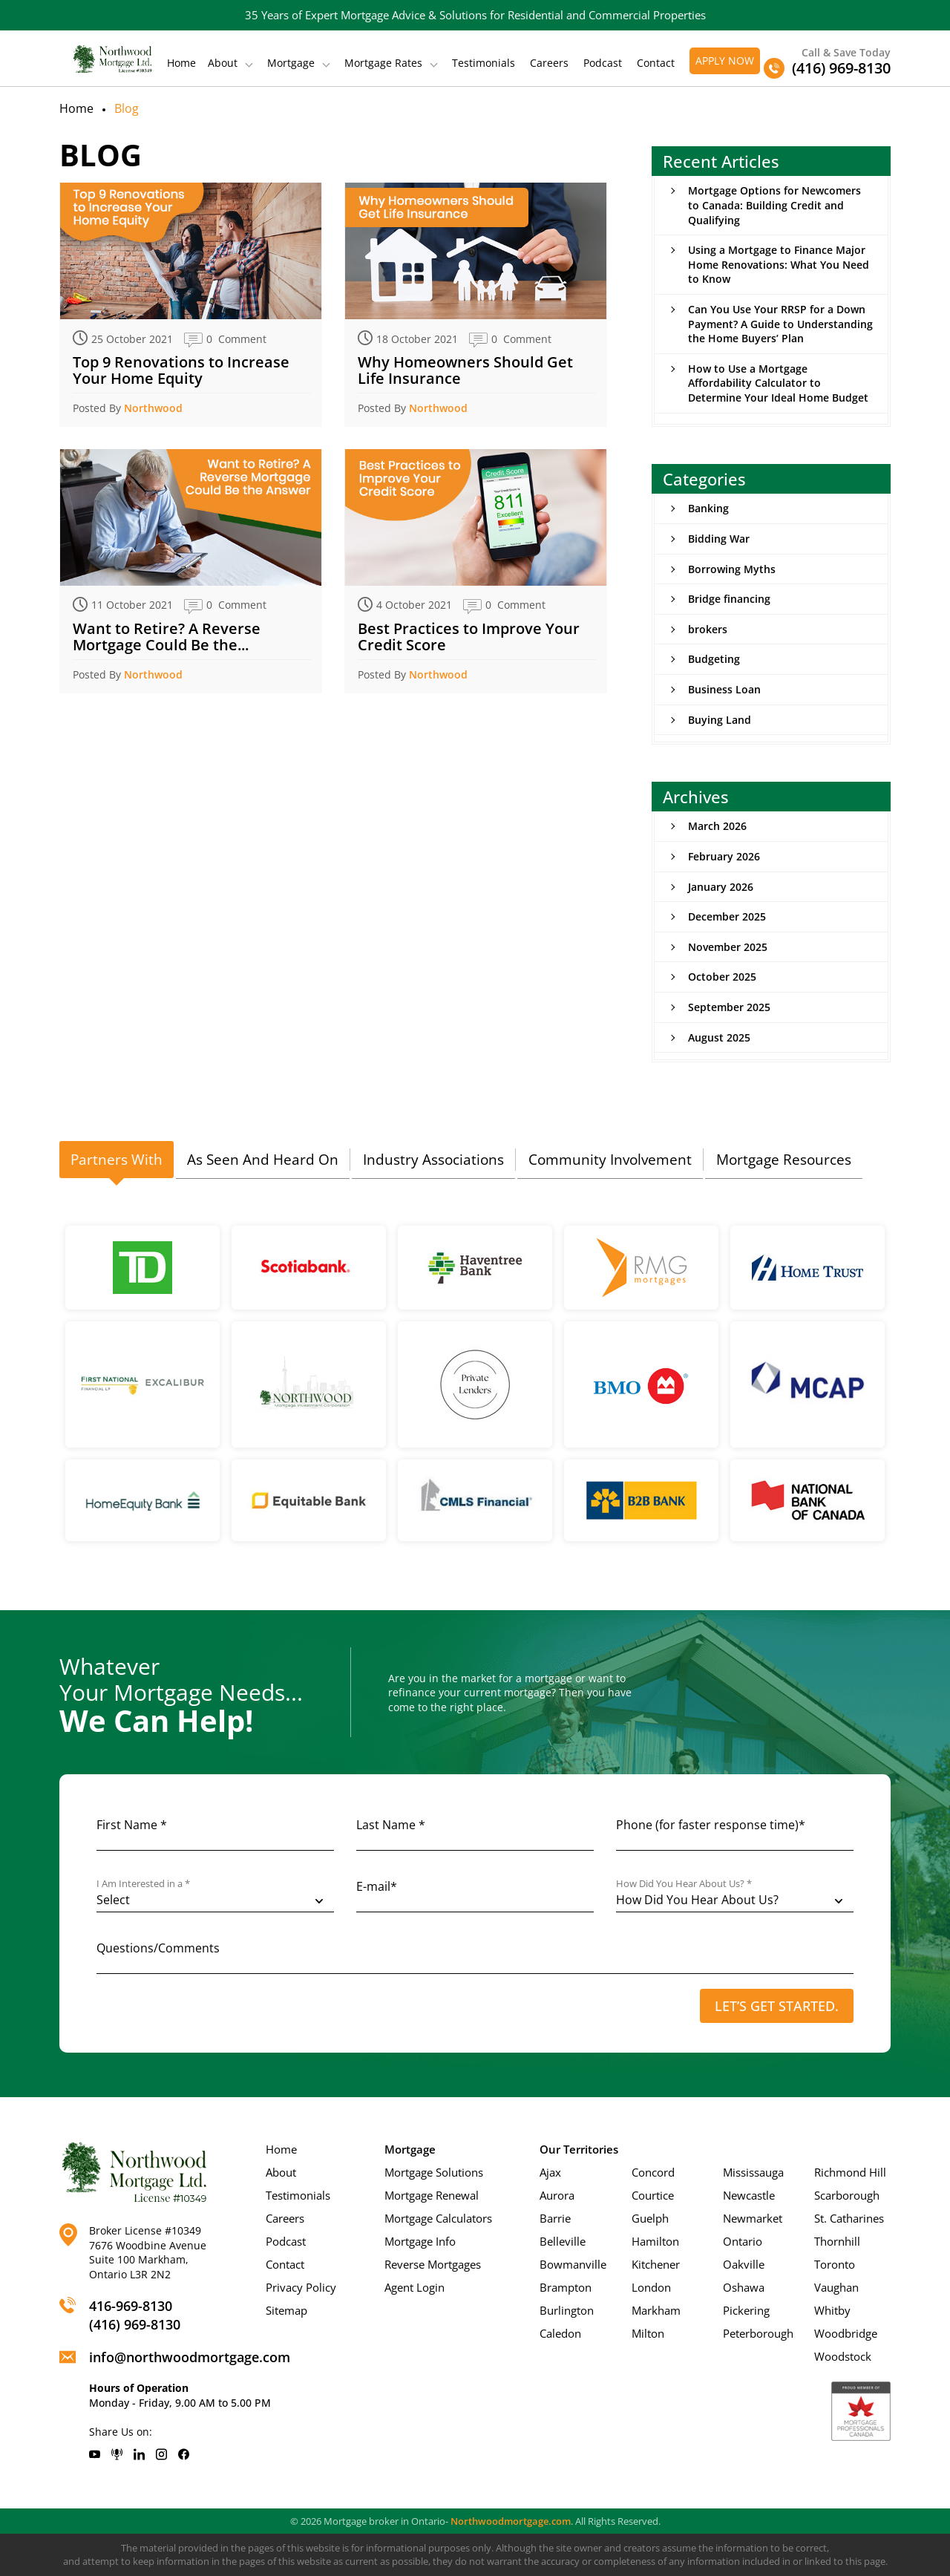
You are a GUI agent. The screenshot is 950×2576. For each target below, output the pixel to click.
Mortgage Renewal (431, 2195)
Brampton (566, 2287)
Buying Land (719, 720)
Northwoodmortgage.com (511, 2521)
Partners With (117, 1159)
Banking (708, 508)
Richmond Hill (850, 2172)
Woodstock (842, 2356)
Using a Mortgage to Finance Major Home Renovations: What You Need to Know (778, 264)
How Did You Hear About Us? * (684, 1884)
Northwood (153, 408)
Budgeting (714, 659)
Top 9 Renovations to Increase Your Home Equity (181, 370)
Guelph (650, 2218)
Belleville (563, 2241)
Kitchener (656, 2264)
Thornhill (837, 2241)
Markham (656, 2310)
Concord (653, 2172)
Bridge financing (729, 599)
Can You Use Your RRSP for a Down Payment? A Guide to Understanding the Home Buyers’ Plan (780, 323)
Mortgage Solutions (433, 2172)
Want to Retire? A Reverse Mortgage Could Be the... (167, 636)
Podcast (602, 63)
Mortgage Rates (383, 63)
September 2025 (729, 1007)
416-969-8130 (130, 2306)
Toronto (834, 2264)
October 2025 (722, 977)
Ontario (742, 2241)
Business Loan (724, 689)
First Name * (131, 1825)
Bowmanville (573, 2264)
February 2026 (724, 856)
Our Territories (579, 2149)
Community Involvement (610, 1159)
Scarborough (846, 2195)
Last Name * (390, 1825)
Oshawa (743, 2287)
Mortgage (291, 63)
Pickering (746, 2310)
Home (181, 63)
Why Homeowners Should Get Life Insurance (465, 370)
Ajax (550, 2172)
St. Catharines (849, 2218)
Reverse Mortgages (432, 2264)
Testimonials (483, 63)
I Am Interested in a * (143, 1884)
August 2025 (719, 1037)
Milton (648, 2333)
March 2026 (717, 826)
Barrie (555, 2218)
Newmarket (752, 2218)
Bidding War (719, 539)
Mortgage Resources (783, 1159)
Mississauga (753, 2172)
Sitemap (286, 2310)
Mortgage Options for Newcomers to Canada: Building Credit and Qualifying (774, 204)
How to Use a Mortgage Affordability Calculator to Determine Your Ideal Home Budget (778, 383)
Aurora (557, 2195)
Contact (656, 63)
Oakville (743, 2264)
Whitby (832, 2310)
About (223, 63)
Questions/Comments (158, 1948)
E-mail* (376, 1886)
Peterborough (758, 2333)
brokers (707, 629)
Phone (710, 1825)
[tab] (116, 1160)
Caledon (560, 2333)
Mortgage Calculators (438, 2218)
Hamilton (655, 2241)
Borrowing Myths (732, 569)
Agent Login (414, 2287)
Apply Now (724, 60)
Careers (549, 63)
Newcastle (749, 2195)
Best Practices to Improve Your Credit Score (469, 636)
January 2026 (720, 887)
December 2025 (727, 916)
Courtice (653, 2195)
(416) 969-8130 (134, 2324)
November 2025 (727, 947)
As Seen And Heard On (262, 1159)
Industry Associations (433, 1159)
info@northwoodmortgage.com (189, 2357)
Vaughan (836, 2287)
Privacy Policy (301, 2287)
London (651, 2287)
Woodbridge (845, 2333)
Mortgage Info (420, 2241)
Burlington (567, 2310)
